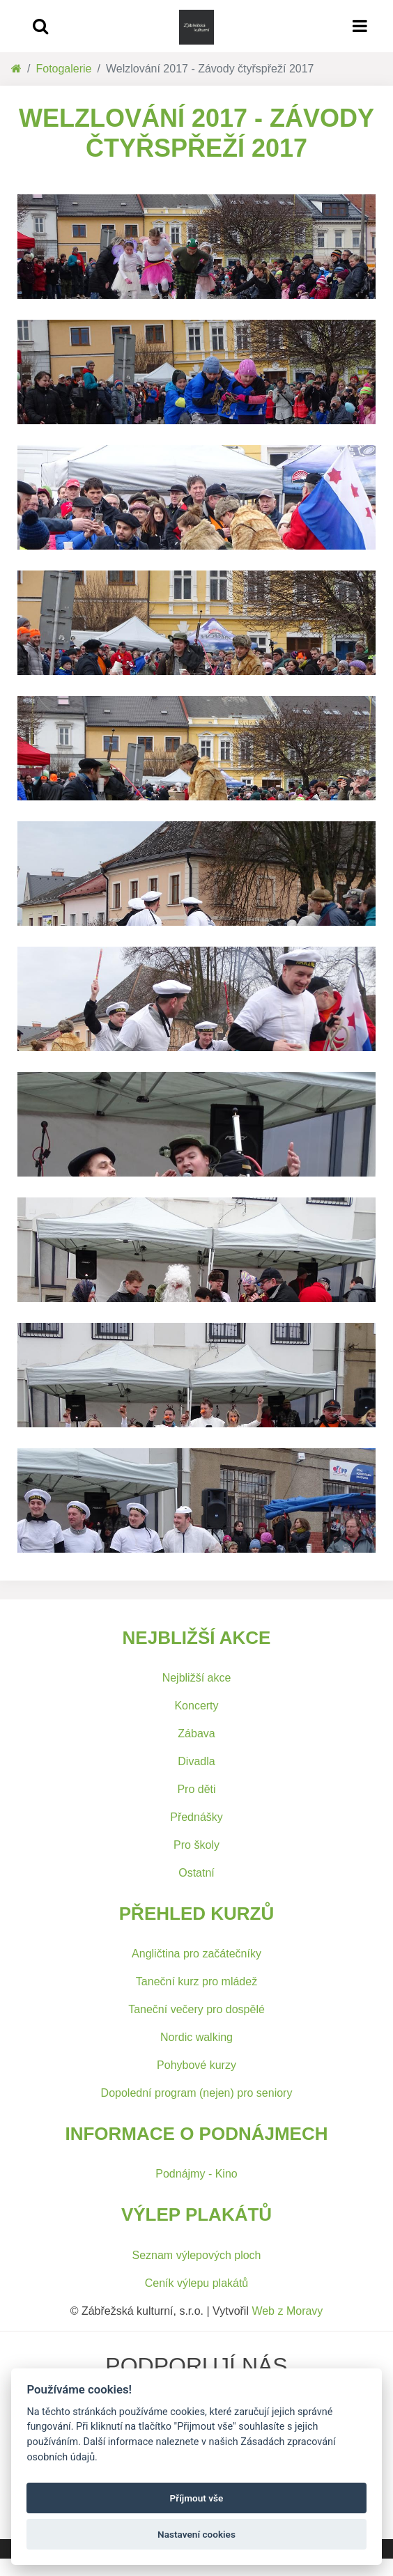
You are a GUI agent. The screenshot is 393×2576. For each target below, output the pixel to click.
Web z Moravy (287, 2311)
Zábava (196, 1733)
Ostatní (196, 1873)
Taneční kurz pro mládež (196, 1981)
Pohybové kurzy (196, 2065)
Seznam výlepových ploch (196, 2255)
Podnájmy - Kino (196, 2174)
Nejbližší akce (196, 1678)
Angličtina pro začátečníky (196, 1954)
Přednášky (196, 1817)
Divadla (196, 1761)
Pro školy (196, 1845)
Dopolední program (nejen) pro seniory (197, 2093)
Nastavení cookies (196, 2534)
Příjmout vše (197, 2498)
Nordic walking (196, 2037)
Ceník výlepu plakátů (197, 2283)
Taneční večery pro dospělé (196, 2009)
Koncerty (196, 1706)
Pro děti (196, 1789)
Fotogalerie (63, 69)
